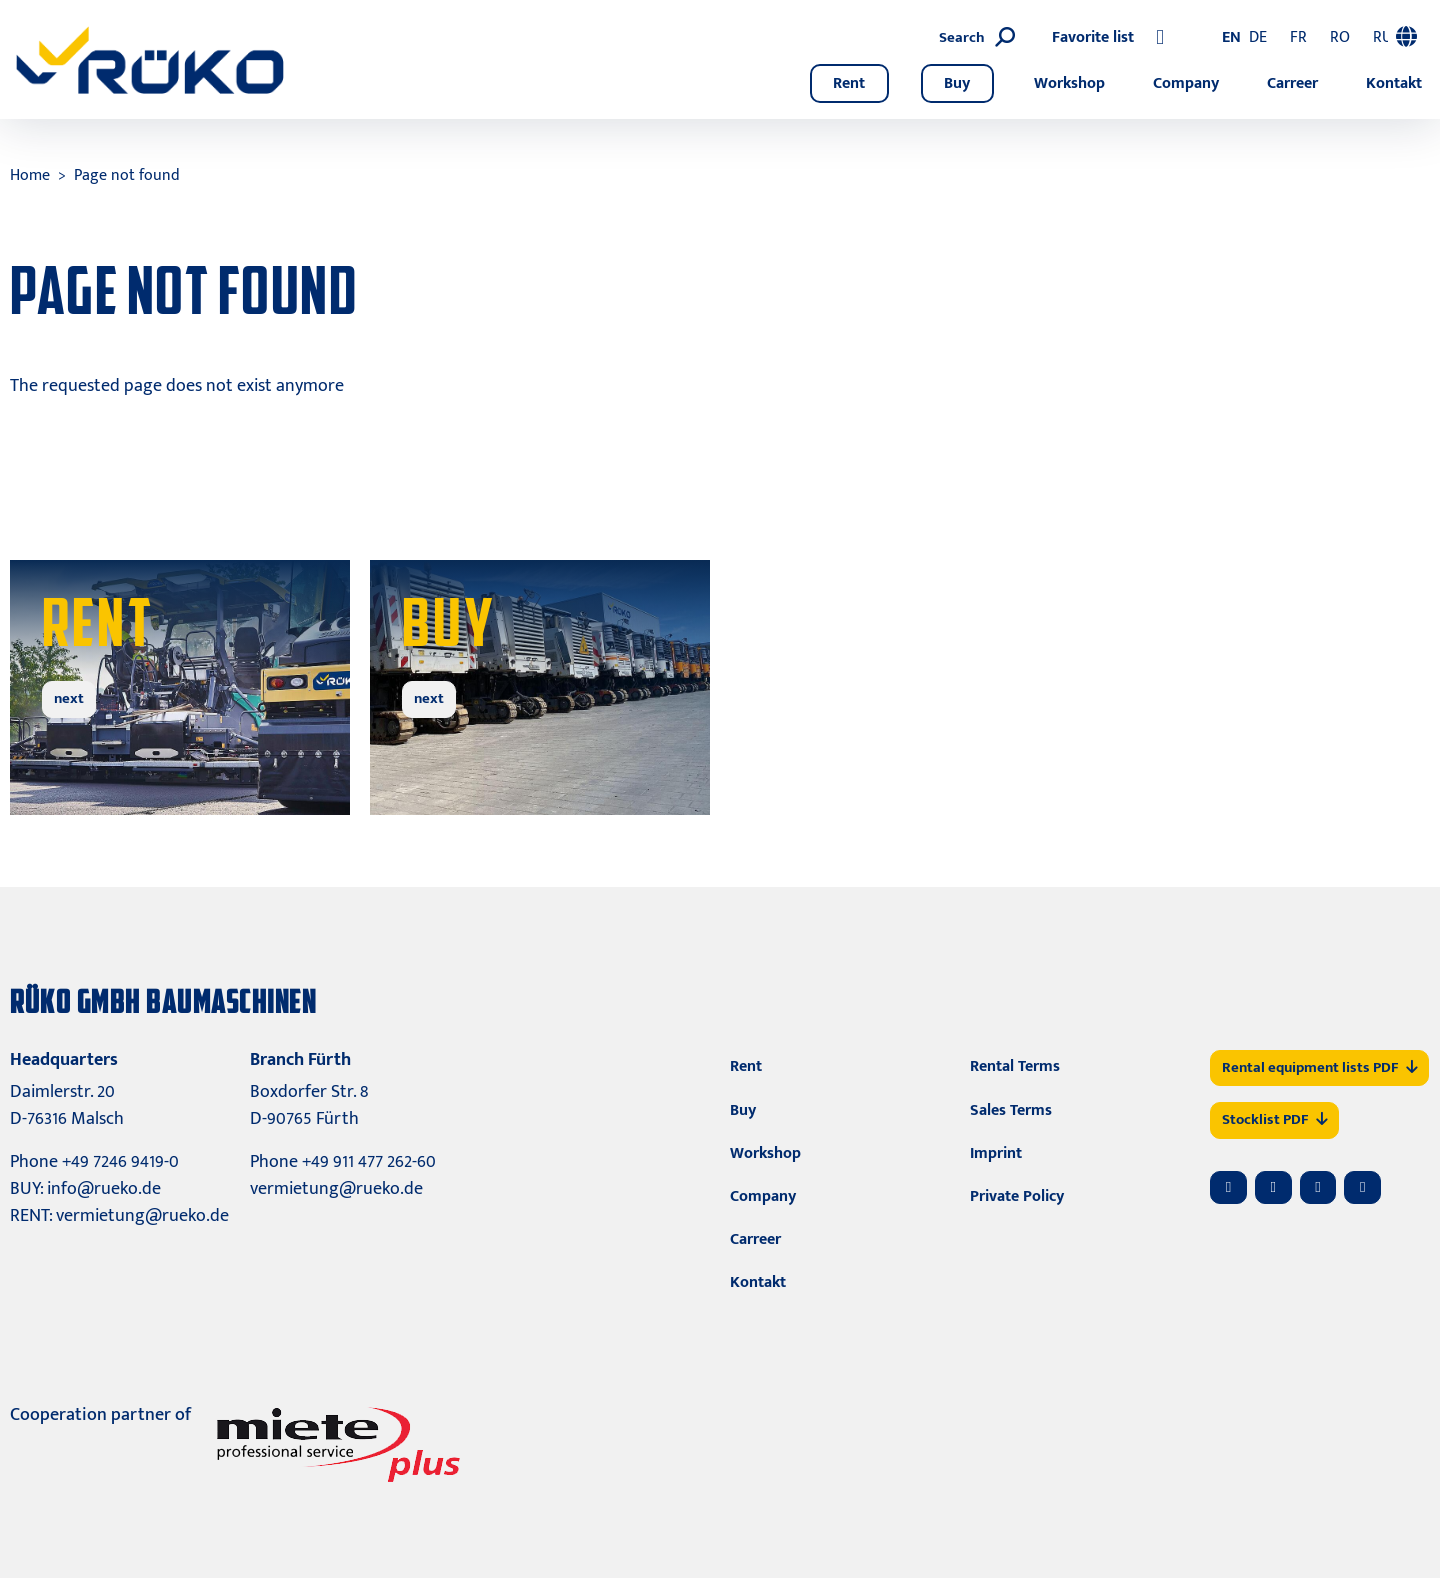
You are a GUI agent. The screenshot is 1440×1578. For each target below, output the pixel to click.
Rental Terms (1015, 1066)
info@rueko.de (104, 1189)
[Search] (1120, 38)
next (69, 698)
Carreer (1292, 83)
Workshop (1069, 83)
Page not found (127, 175)
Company (1186, 83)
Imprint (996, 1153)
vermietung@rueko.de (142, 1216)
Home (30, 175)
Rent (849, 83)
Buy (957, 83)
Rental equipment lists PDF (1319, 1067)
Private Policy (1017, 1196)
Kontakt (1394, 83)
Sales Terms (1011, 1110)
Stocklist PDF (1274, 1119)
